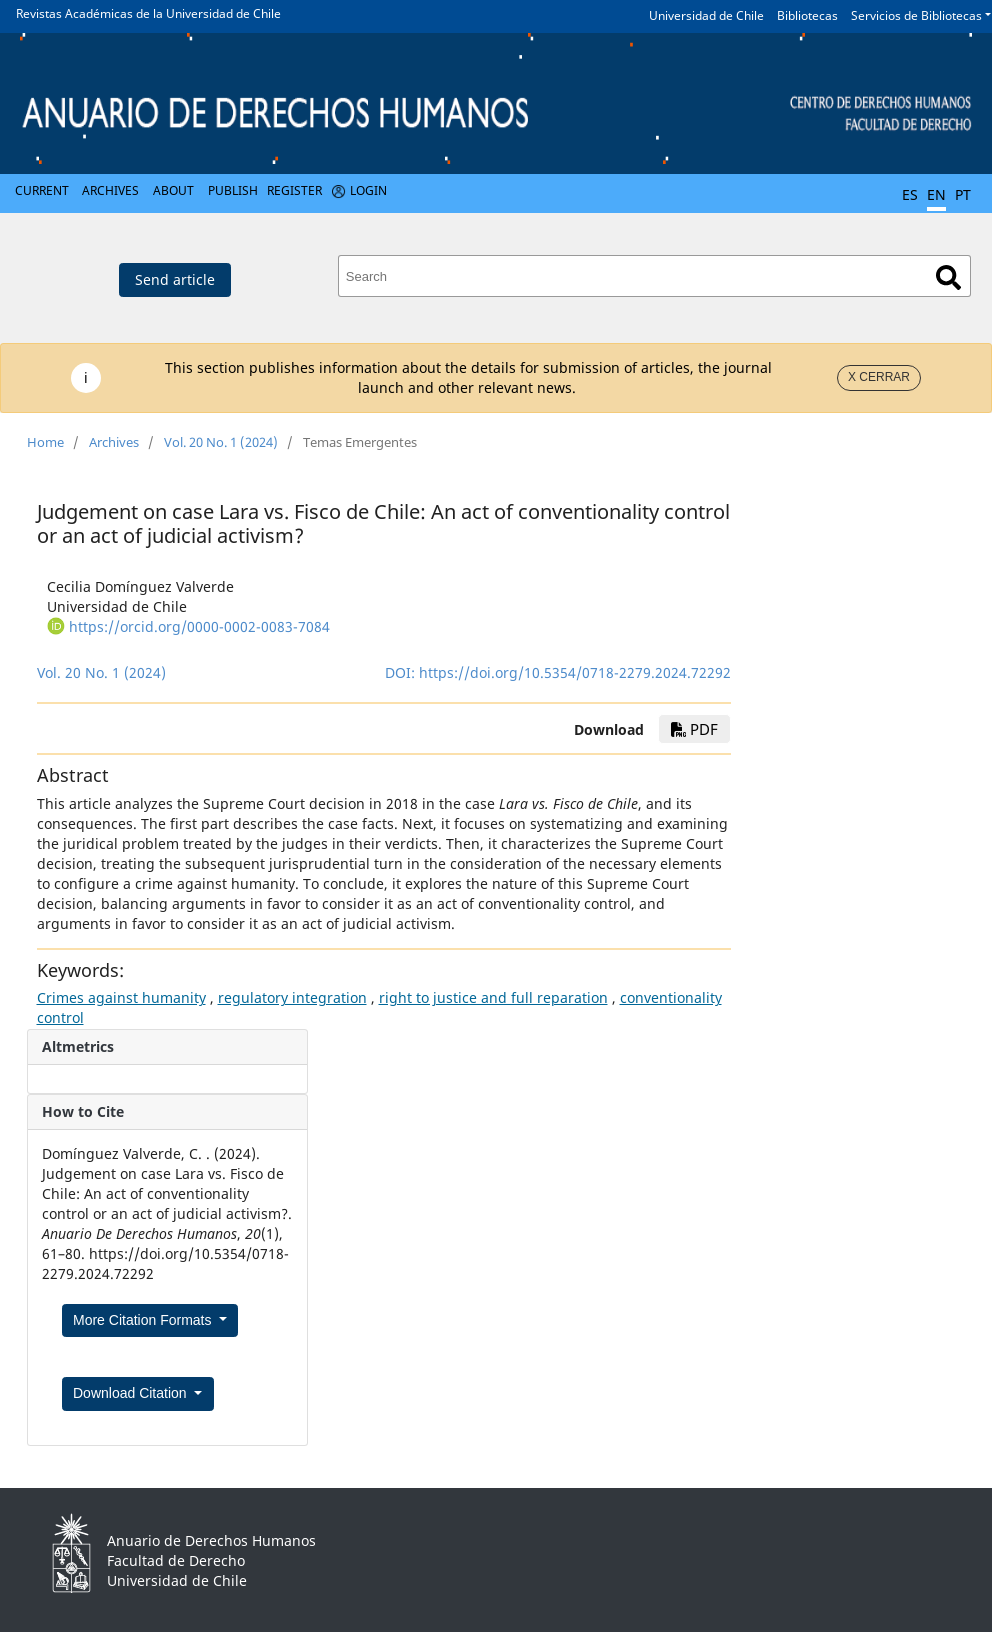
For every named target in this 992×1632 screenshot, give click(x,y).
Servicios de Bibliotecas (916, 15)
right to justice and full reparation (493, 997)
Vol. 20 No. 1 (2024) (221, 442)
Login (368, 190)
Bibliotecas (807, 15)
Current (42, 190)
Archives (110, 190)
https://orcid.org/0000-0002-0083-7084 (199, 626)
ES (910, 194)
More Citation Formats (144, 1320)
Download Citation (132, 1393)
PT (963, 194)
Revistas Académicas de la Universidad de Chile (148, 13)
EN (936, 194)
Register (294, 190)
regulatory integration (292, 997)
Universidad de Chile (706, 15)
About (173, 190)
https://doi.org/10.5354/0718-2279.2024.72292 (575, 672)
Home (45, 442)
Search (948, 277)
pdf (694, 729)
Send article (175, 279)
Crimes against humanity (121, 997)
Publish (233, 190)
